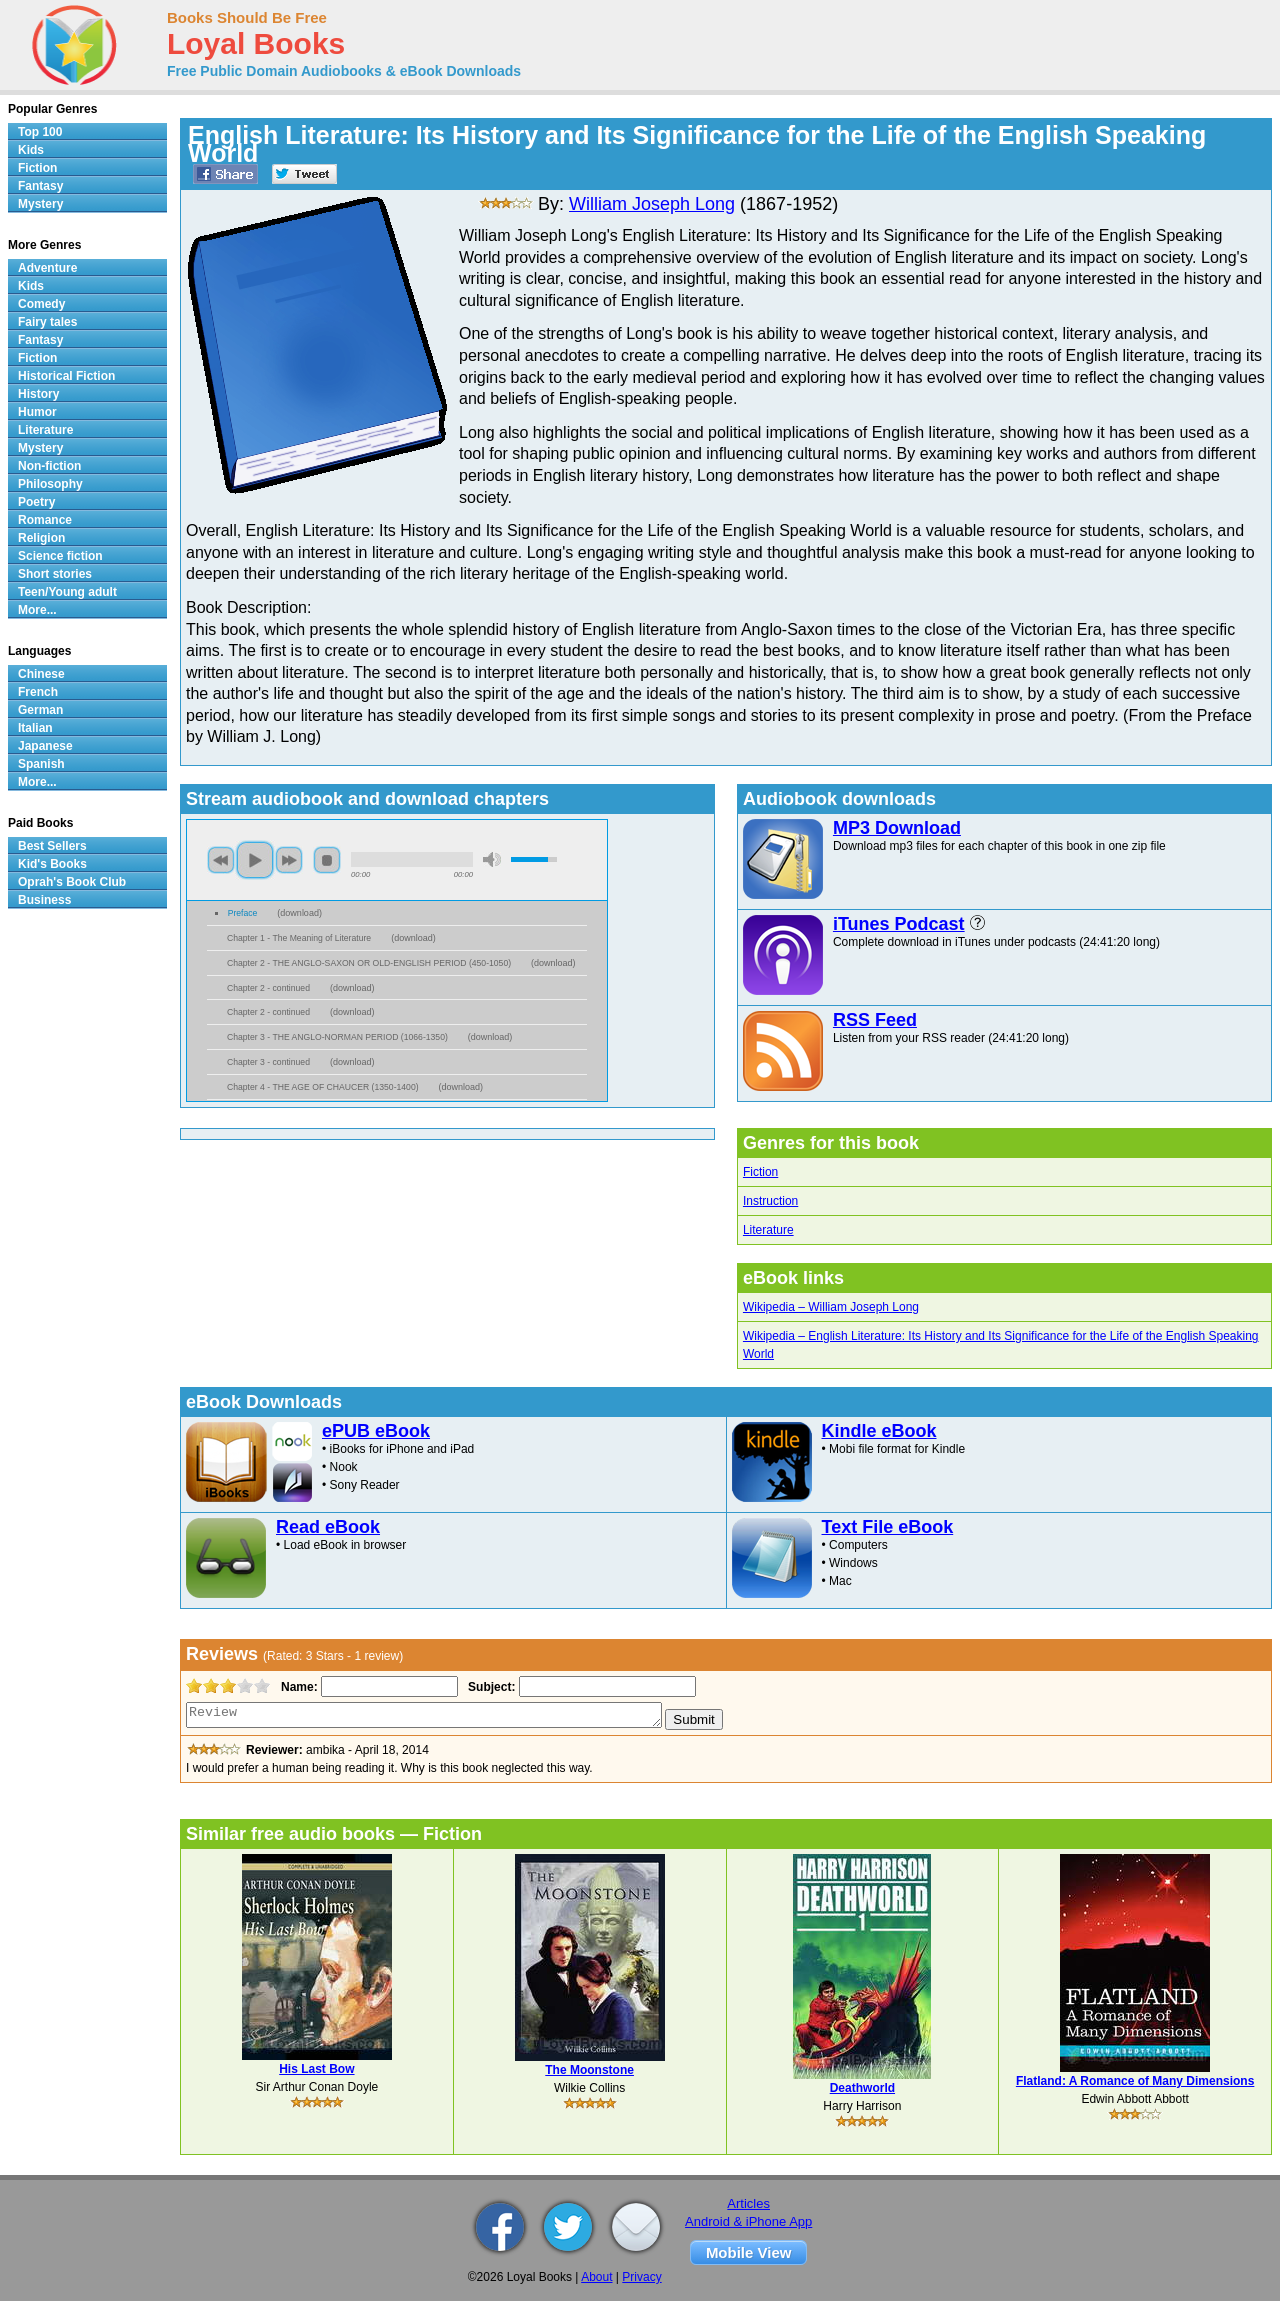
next (289, 860)
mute (492, 859)
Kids (31, 150)
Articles (748, 2203)
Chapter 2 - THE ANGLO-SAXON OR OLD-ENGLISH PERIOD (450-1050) (369, 963)
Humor (37, 412)
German (40, 710)
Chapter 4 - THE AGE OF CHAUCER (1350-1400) (323, 1087)
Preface (243, 913)
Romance (45, 520)
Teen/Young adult (67, 592)
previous (221, 860)
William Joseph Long (652, 204)
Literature (768, 1230)
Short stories (55, 574)
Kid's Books (52, 864)
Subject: (489, 1687)
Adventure (47, 268)
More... (37, 610)
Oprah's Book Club (72, 882)
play (255, 860)
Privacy (641, 2277)
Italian (35, 728)
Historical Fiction (66, 376)
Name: (297, 1687)
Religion (41, 538)
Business (44, 900)
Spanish (41, 764)
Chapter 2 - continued (268, 988)
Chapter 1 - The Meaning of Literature (299, 938)
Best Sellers (52, 846)
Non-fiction (49, 466)
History (38, 394)
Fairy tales (47, 322)
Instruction (770, 1201)
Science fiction (60, 556)
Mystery (40, 204)
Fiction (760, 1172)
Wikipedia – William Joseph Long (831, 1307)
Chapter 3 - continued (268, 1062)
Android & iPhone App (748, 2221)
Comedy (41, 304)
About (596, 2277)
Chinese (41, 674)
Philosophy (50, 484)
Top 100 (40, 132)
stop (327, 860)
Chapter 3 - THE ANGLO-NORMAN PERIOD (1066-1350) (337, 1037)
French (38, 692)
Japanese (45, 746)
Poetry (36, 502)
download (299, 913)
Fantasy (40, 186)
